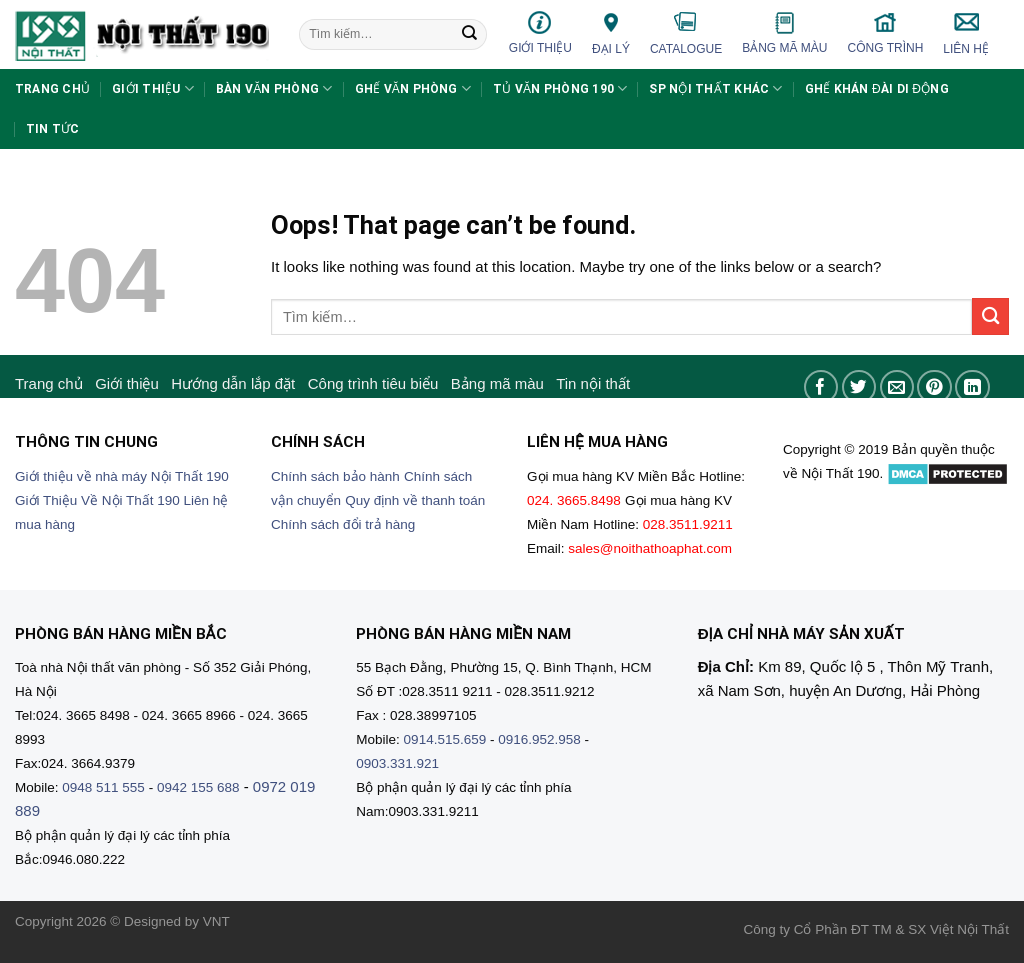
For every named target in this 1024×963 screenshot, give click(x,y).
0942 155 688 (198, 787)
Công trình (886, 32)
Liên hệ (966, 33)
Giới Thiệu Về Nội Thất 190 (97, 500)
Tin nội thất (593, 383)
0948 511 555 (103, 787)
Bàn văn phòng (274, 88)
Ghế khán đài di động (877, 89)
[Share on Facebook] (821, 387)
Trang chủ (52, 89)
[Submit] (470, 35)
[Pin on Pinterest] (934, 387)
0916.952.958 (539, 739)
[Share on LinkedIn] (972, 387)
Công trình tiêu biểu (373, 383)
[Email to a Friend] (897, 387)
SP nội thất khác (715, 88)
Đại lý (611, 32)
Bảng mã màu (784, 33)
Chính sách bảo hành (335, 476)
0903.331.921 (397, 763)
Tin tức (53, 129)
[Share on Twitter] (859, 387)
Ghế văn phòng (413, 88)
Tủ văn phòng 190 (560, 88)
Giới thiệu (540, 32)
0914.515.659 (445, 739)
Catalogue (686, 33)
